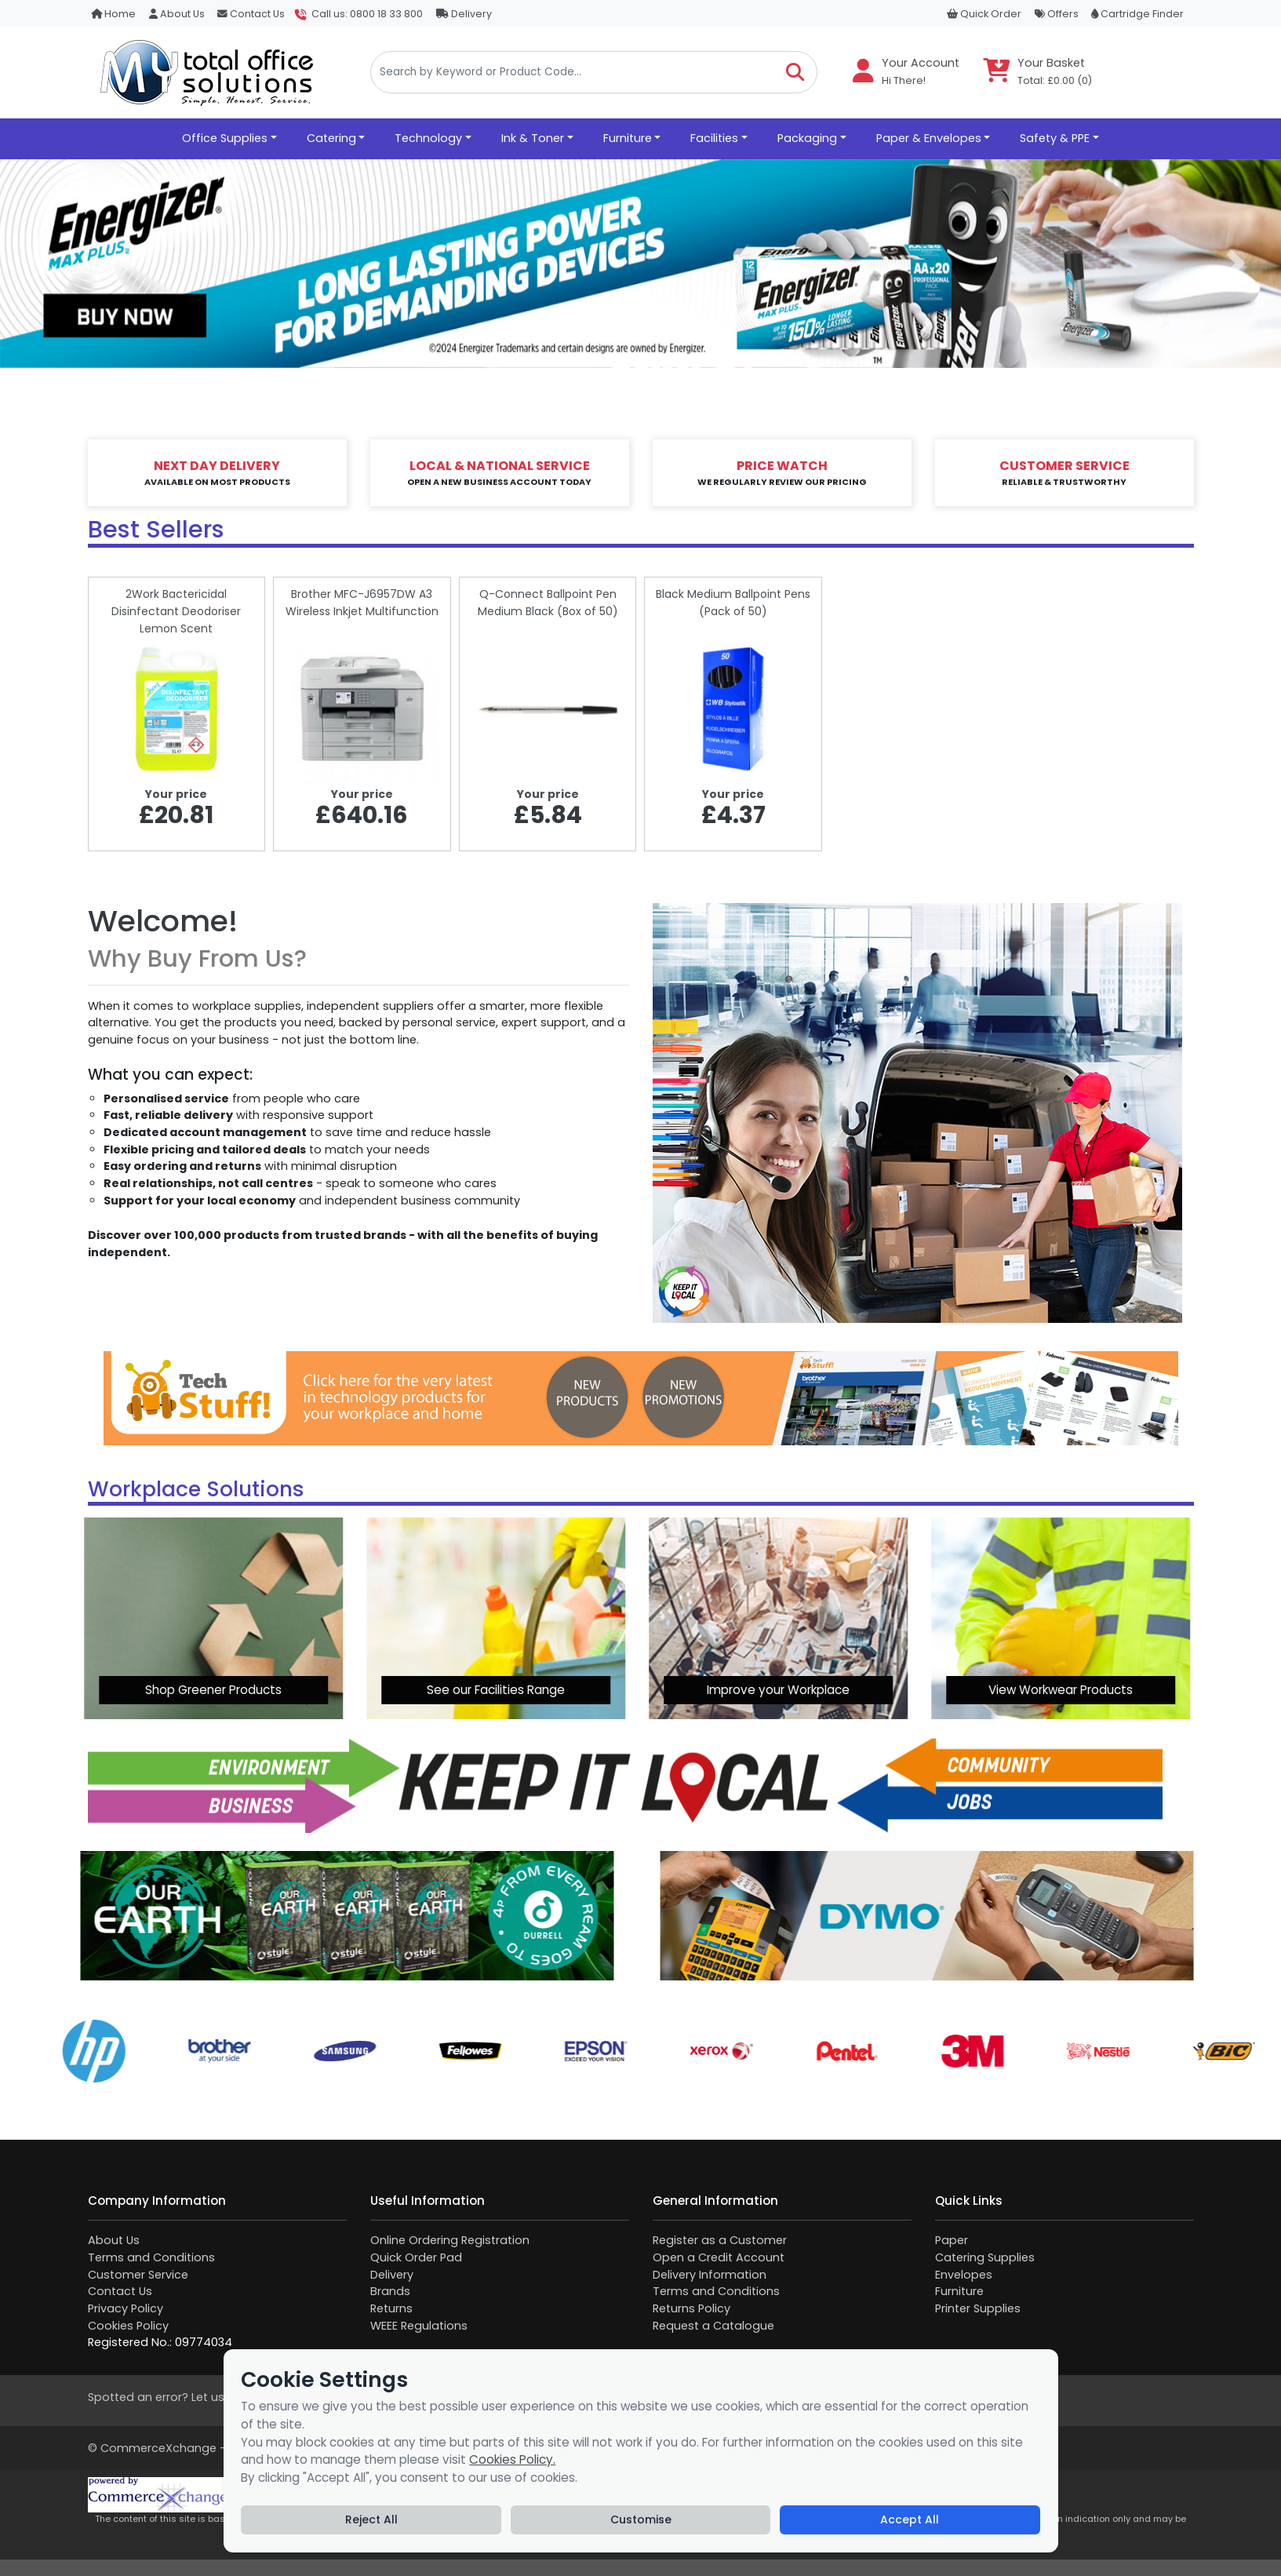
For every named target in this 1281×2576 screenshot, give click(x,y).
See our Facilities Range (252, 1690)
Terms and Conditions (151, 2257)
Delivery (464, 13)
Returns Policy (691, 2308)
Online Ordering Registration (450, 2240)
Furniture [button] (627, 138)
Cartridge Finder (1137, 13)
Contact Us (251, 13)
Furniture (959, 2291)
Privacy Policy (125, 2308)
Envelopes (963, 2275)
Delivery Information (709, 2275)
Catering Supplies (985, 2257)
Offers (1057, 13)
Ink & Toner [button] (532, 138)
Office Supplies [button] (224, 138)
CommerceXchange (158, 2448)
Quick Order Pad (416, 2257)
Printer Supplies (978, 2308)
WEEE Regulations (419, 2326)
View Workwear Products (816, 1690)
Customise (640, 2519)
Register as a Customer (720, 2240)
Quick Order (984, 13)
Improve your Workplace (534, 1690)
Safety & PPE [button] (1055, 138)
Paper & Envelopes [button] (928, 138)
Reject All (371, 2519)
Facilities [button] (714, 138)
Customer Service (138, 2275)
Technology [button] (428, 138)
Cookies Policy (128, 2326)
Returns (391, 2308)
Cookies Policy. (512, 2459)
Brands (390, 2291)
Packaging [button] (807, 138)
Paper (951, 2240)
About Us (177, 13)
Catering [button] (331, 138)
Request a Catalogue (713, 2326)
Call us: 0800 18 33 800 (367, 13)
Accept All (909, 2519)
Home (113, 13)
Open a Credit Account (718, 2257)
